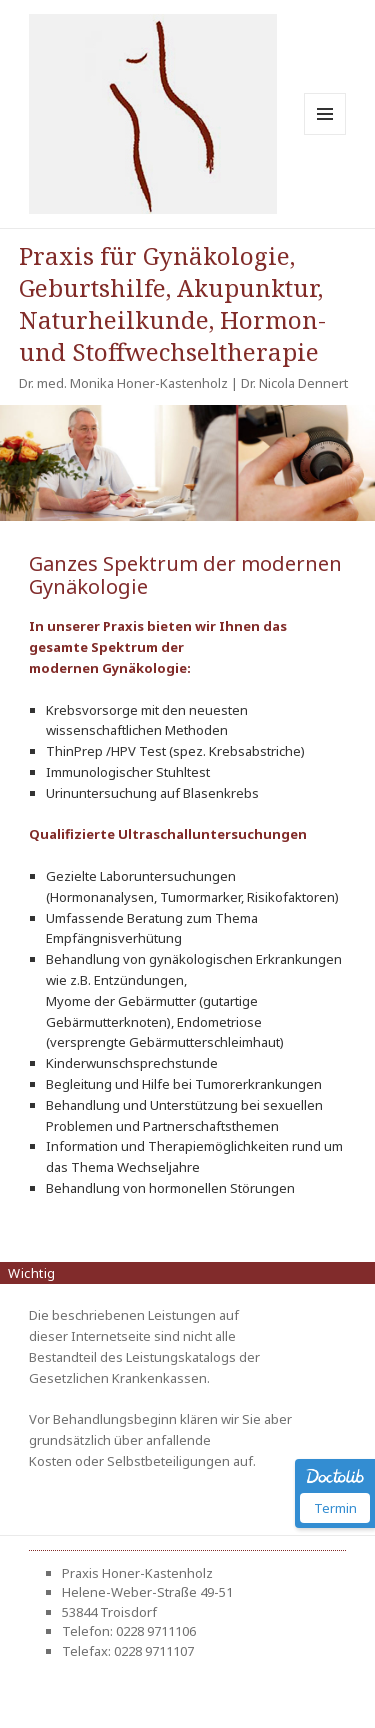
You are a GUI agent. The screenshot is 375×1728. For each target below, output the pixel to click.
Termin (335, 1508)
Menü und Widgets (325, 134)
